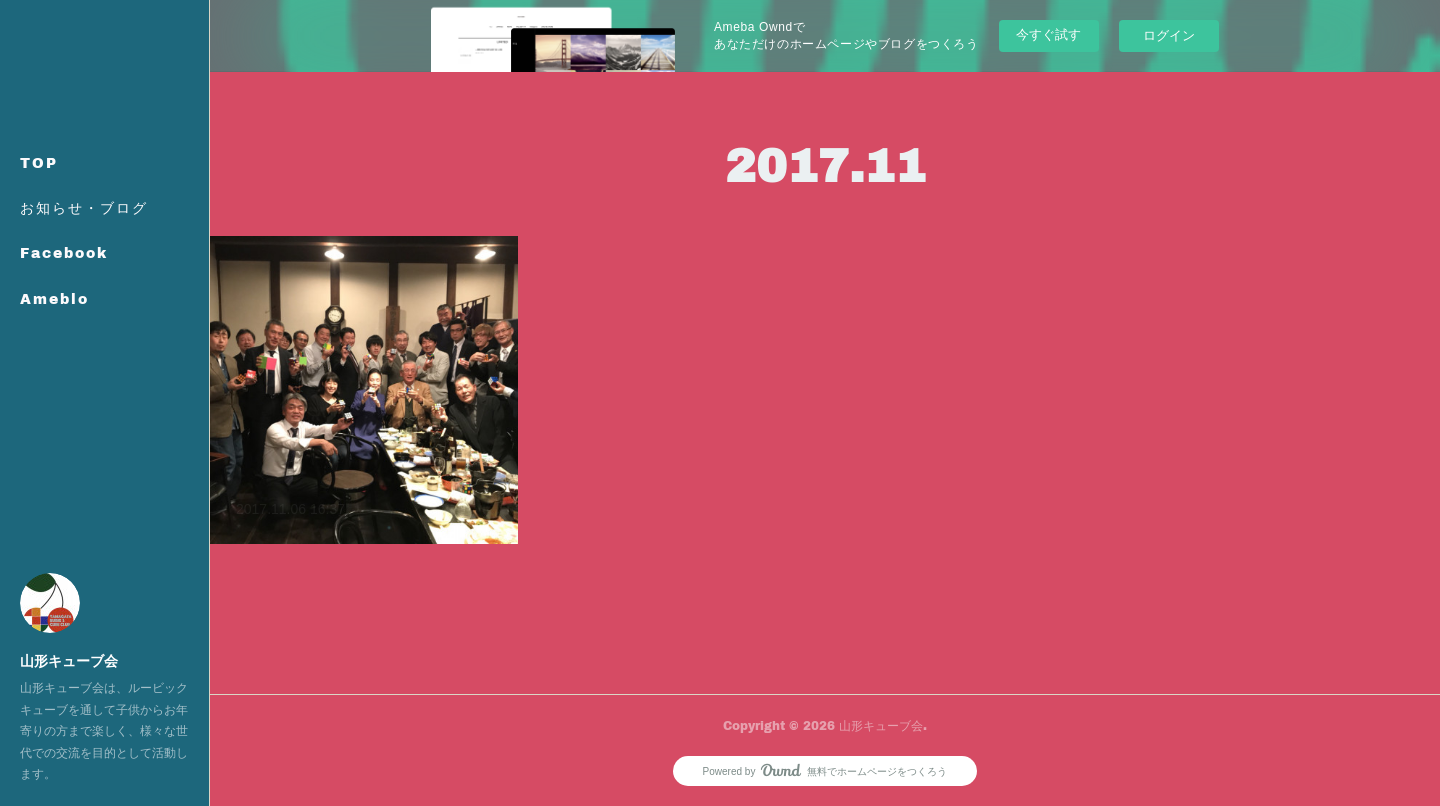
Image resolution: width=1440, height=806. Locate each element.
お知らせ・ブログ (84, 207)
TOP (39, 162)
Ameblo (54, 298)
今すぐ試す (1048, 34)
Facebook (64, 252)
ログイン (1169, 35)
